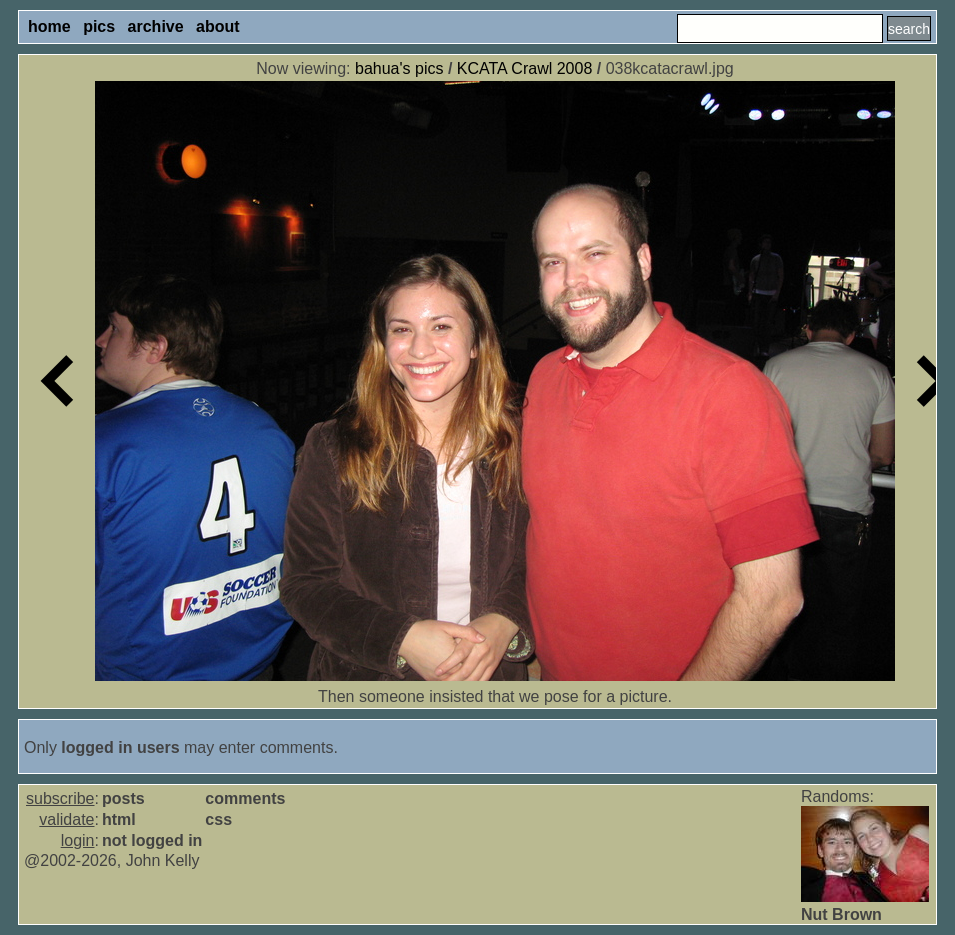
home (49, 26)
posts (123, 798)
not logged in (152, 840)
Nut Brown (841, 914)
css (218, 819)
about (218, 26)
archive (156, 26)
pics (99, 26)
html (119, 819)
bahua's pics (399, 68)
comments (245, 798)
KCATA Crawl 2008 (524, 68)
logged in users (120, 747)
